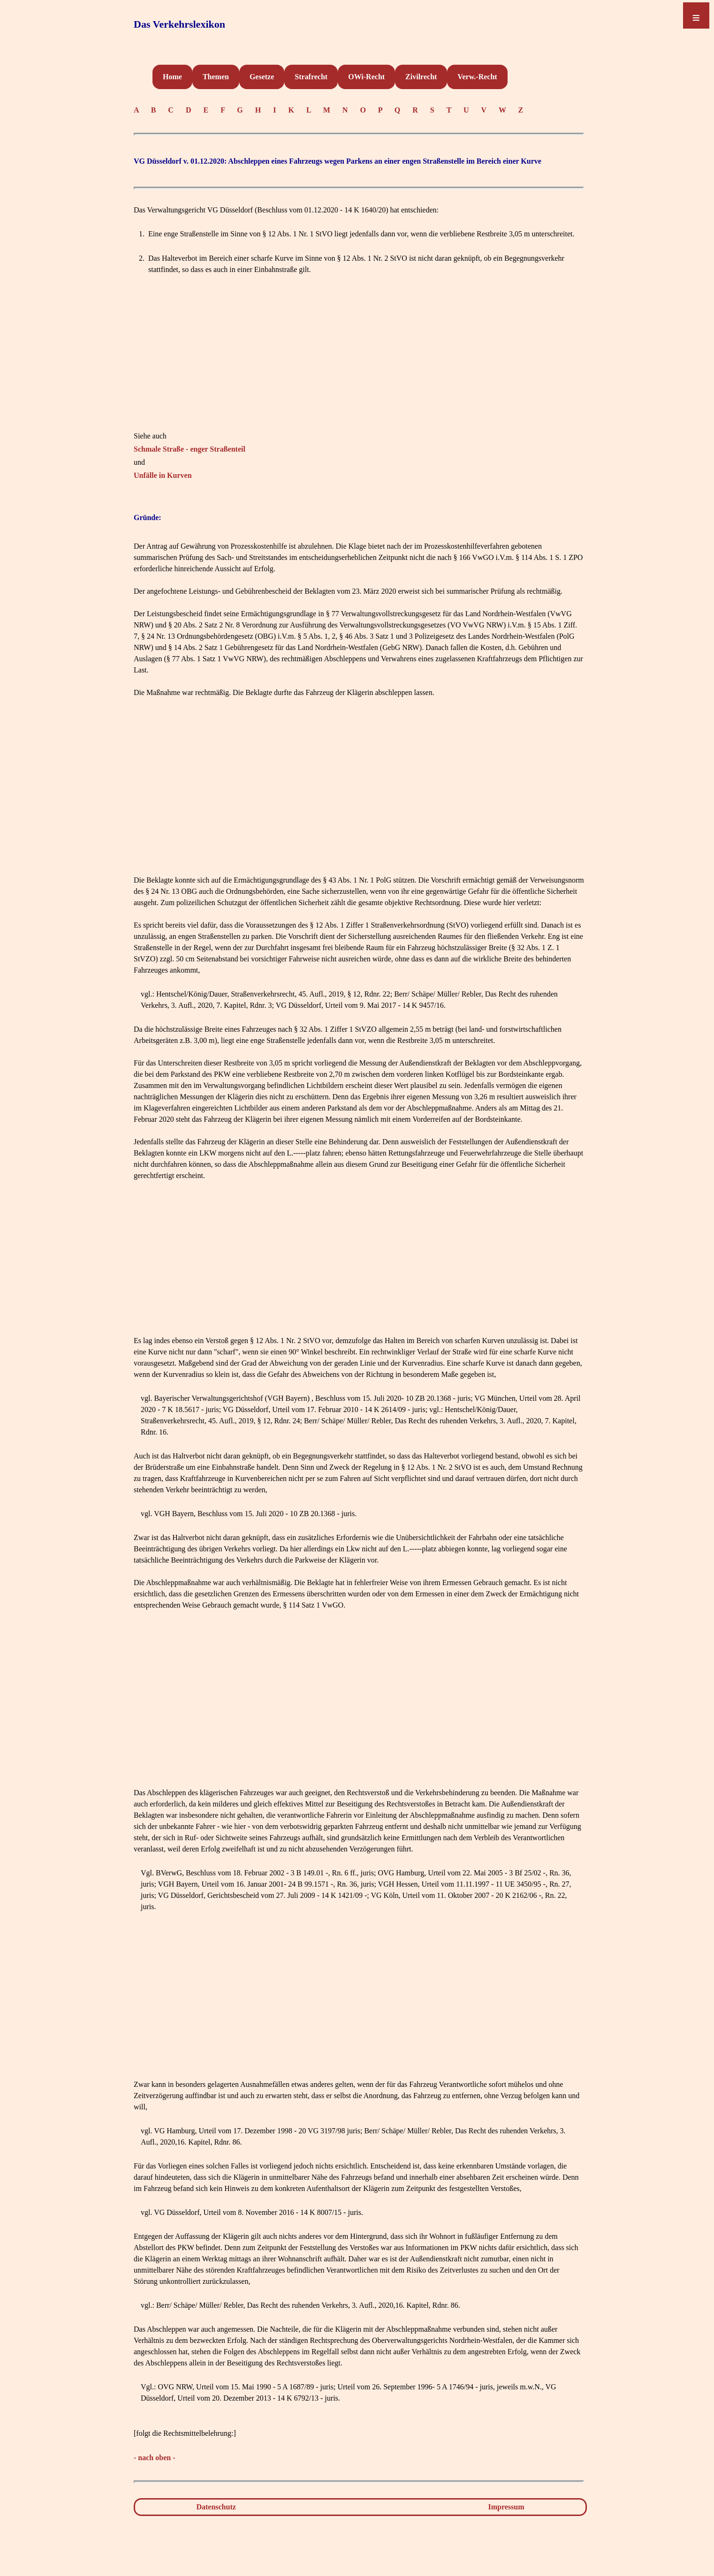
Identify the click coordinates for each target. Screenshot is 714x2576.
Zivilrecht (421, 77)
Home (172, 77)
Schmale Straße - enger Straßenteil (189, 449)
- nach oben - (154, 2458)
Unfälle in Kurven (163, 475)
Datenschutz (215, 2507)
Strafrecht (311, 77)
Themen (216, 77)
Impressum (506, 2507)
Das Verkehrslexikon (179, 24)
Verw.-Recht (477, 77)
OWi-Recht (366, 77)
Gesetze (262, 77)
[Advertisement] (359, 365)
